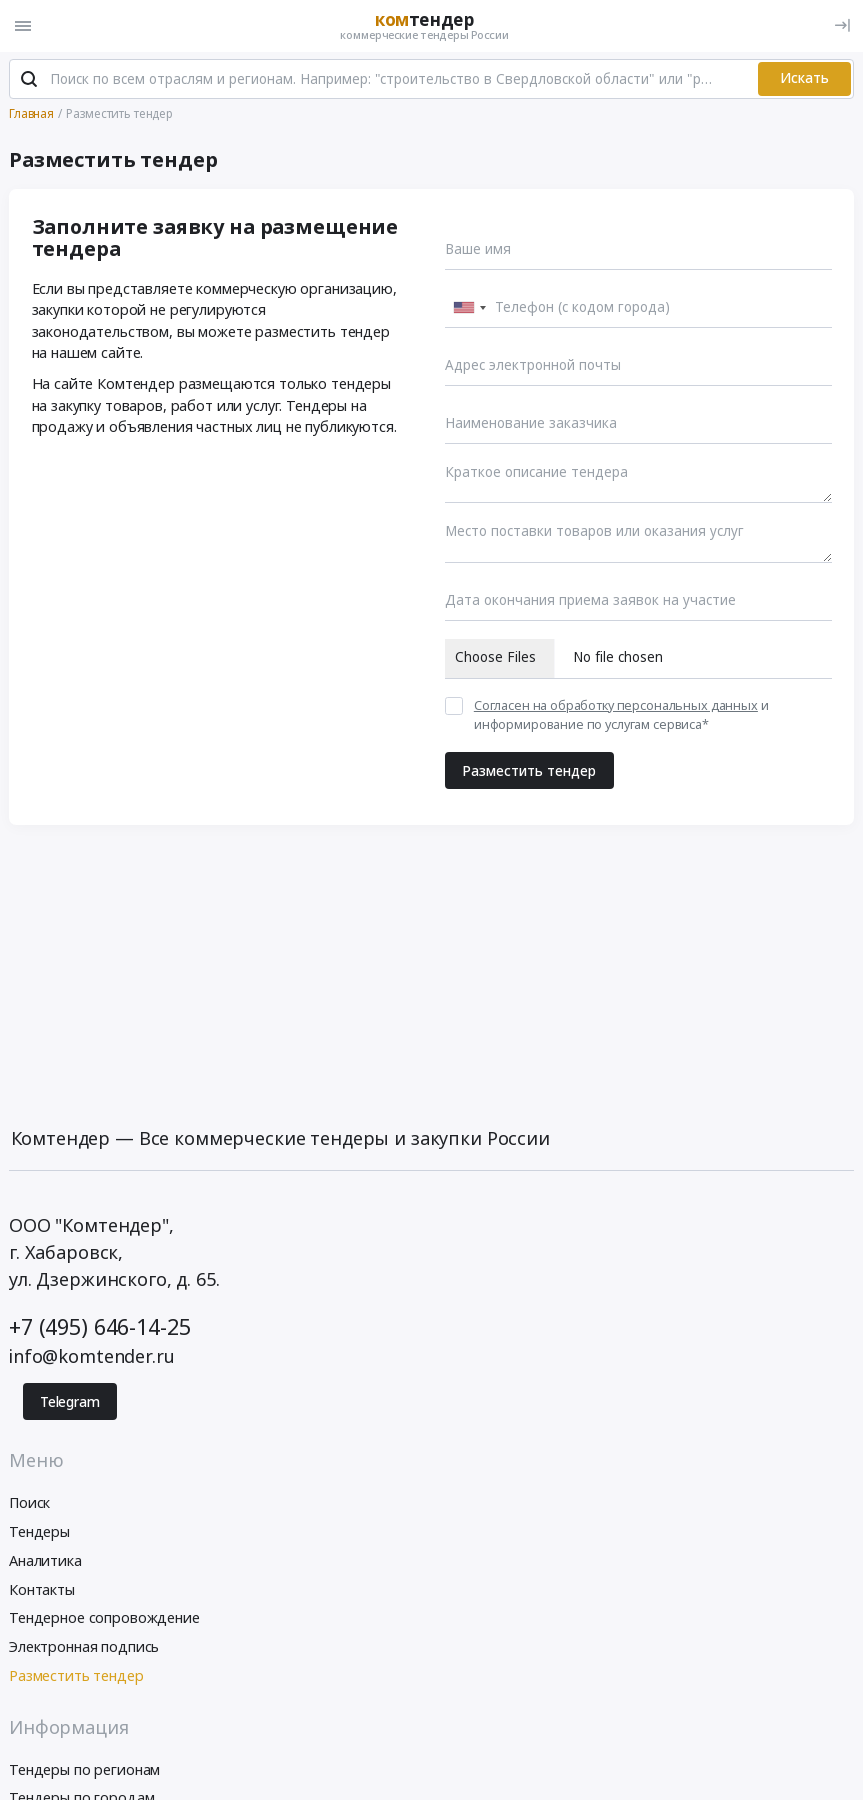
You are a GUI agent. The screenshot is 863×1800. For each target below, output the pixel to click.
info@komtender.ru (92, 1356)
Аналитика (45, 1560)
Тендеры (39, 1531)
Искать (804, 78)
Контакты (42, 1589)
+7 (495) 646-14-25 (99, 1326)
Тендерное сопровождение (104, 1617)
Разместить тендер (529, 771)
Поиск (29, 1502)
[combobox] (469, 308)
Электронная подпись (84, 1646)
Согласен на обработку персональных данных (616, 705)
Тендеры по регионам (84, 1769)
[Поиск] (29, 79)
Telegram (70, 1402)
